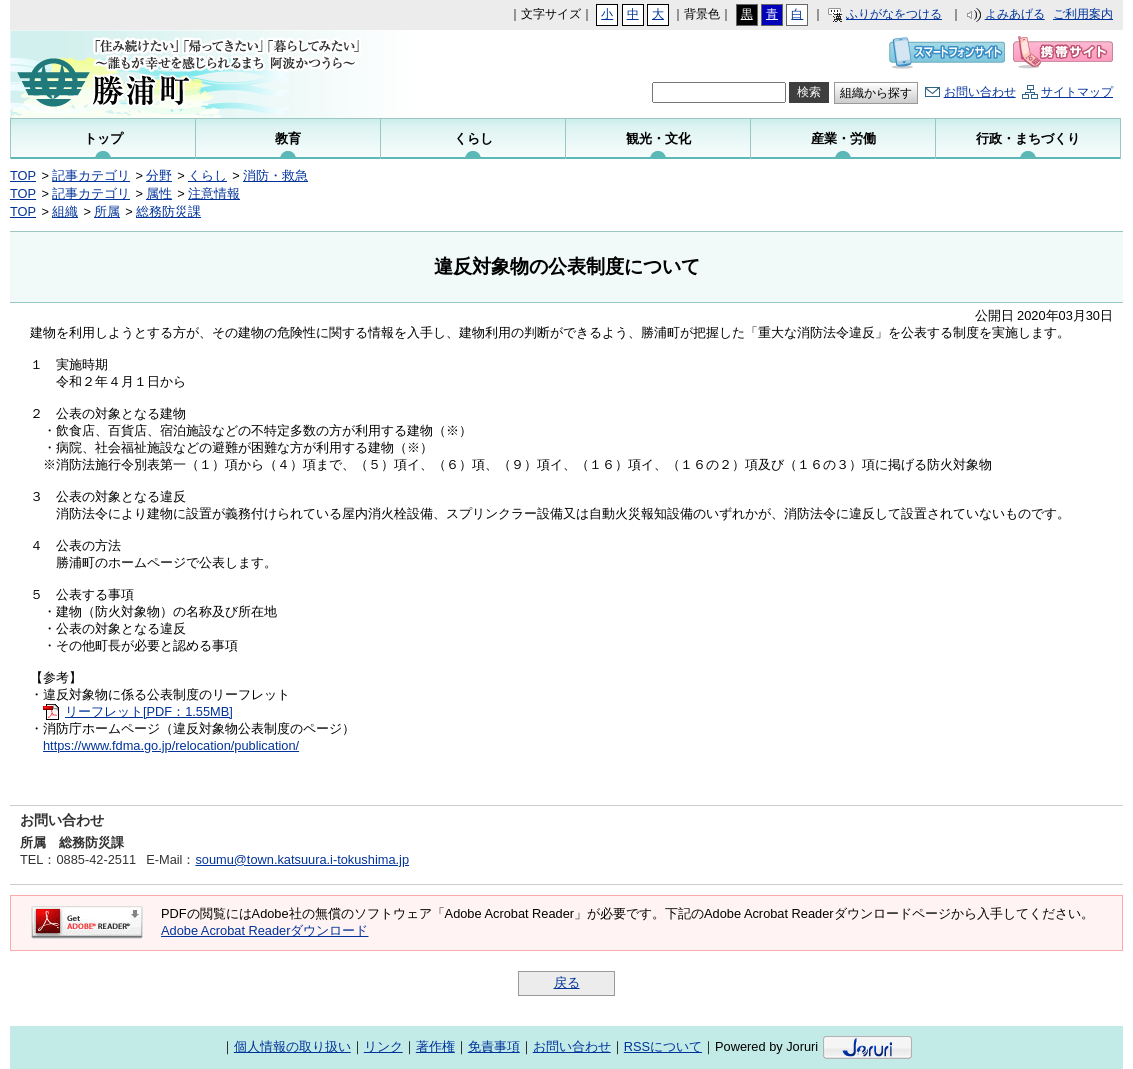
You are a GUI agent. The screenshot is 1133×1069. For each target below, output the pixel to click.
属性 (159, 193)
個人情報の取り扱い (292, 1046)
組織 (65, 211)
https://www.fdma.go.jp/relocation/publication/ (171, 745)
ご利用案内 (1083, 14)
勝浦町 (199, 74)
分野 (159, 175)
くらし (207, 175)
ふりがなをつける (894, 14)
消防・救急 (275, 175)
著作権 (435, 1046)
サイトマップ (1077, 92)
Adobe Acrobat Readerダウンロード (264, 930)
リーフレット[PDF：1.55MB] (149, 711)
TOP (23, 175)
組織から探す (876, 93)
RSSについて (663, 1046)
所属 (107, 211)
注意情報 (214, 193)
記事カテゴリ (91, 175)
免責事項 (494, 1046)
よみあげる (1015, 14)
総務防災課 (168, 211)
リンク (383, 1046)
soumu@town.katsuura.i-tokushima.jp (302, 859)
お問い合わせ (980, 92)
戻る (567, 982)
